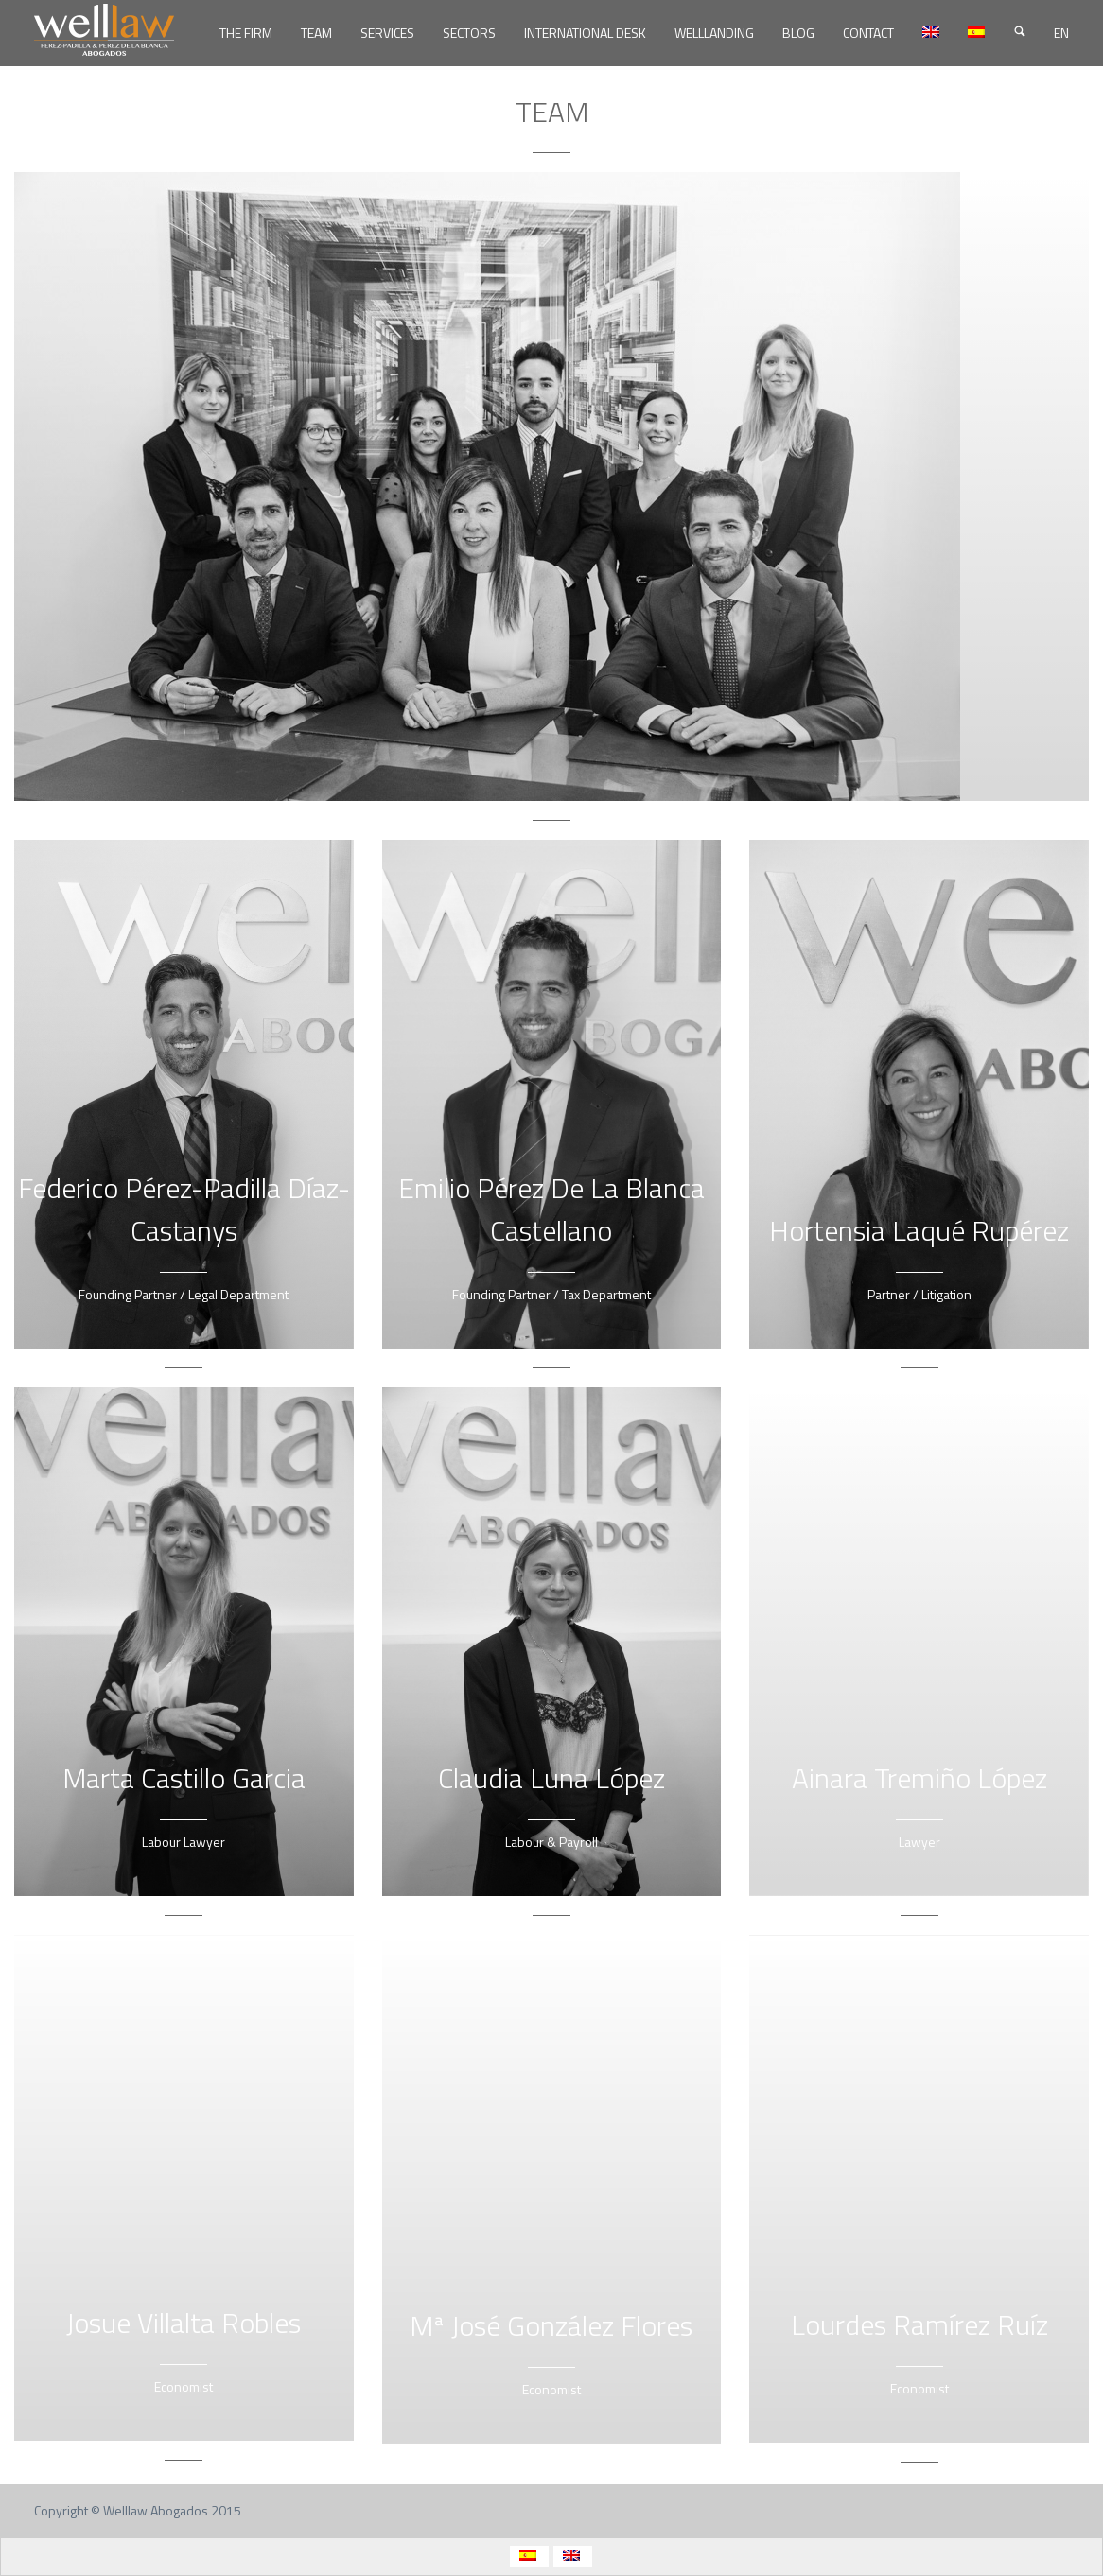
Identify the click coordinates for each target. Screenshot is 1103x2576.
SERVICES (387, 33)
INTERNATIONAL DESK (585, 33)
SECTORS (469, 33)
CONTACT (868, 33)
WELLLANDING (714, 33)
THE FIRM (245, 33)
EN (1061, 33)
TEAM (316, 33)
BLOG (798, 33)
